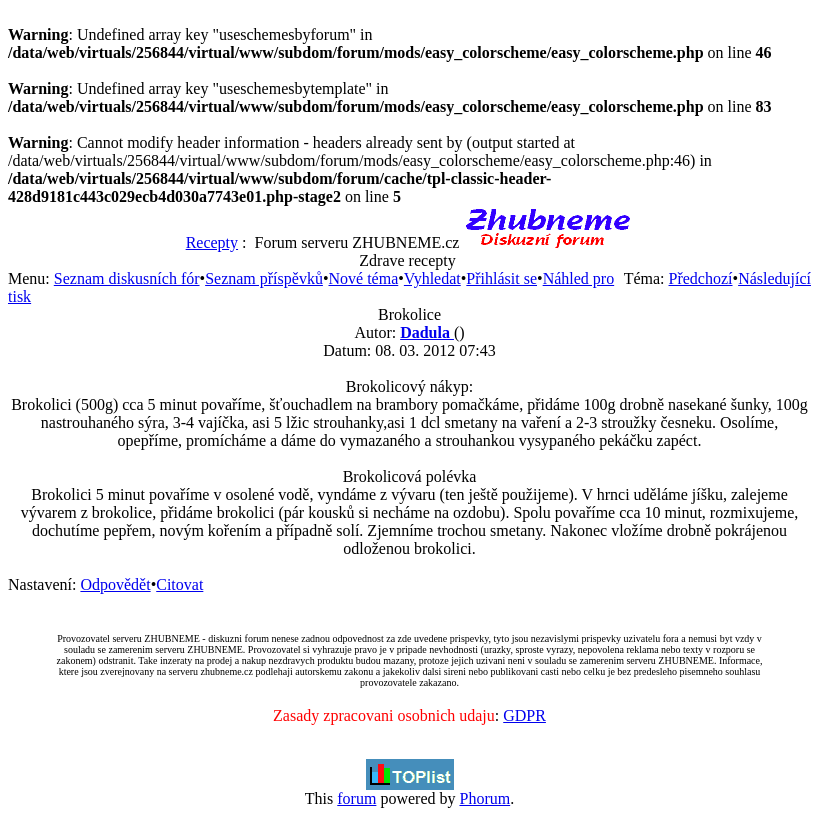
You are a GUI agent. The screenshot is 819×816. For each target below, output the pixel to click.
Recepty (212, 242)
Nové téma (364, 278)
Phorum (484, 798)
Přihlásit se (501, 278)
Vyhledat (432, 278)
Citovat (179, 584)
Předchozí (701, 278)
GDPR (524, 715)
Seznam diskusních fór (127, 278)
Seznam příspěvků (264, 278)
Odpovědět (115, 584)
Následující (774, 278)
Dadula (427, 332)
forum (356, 798)
